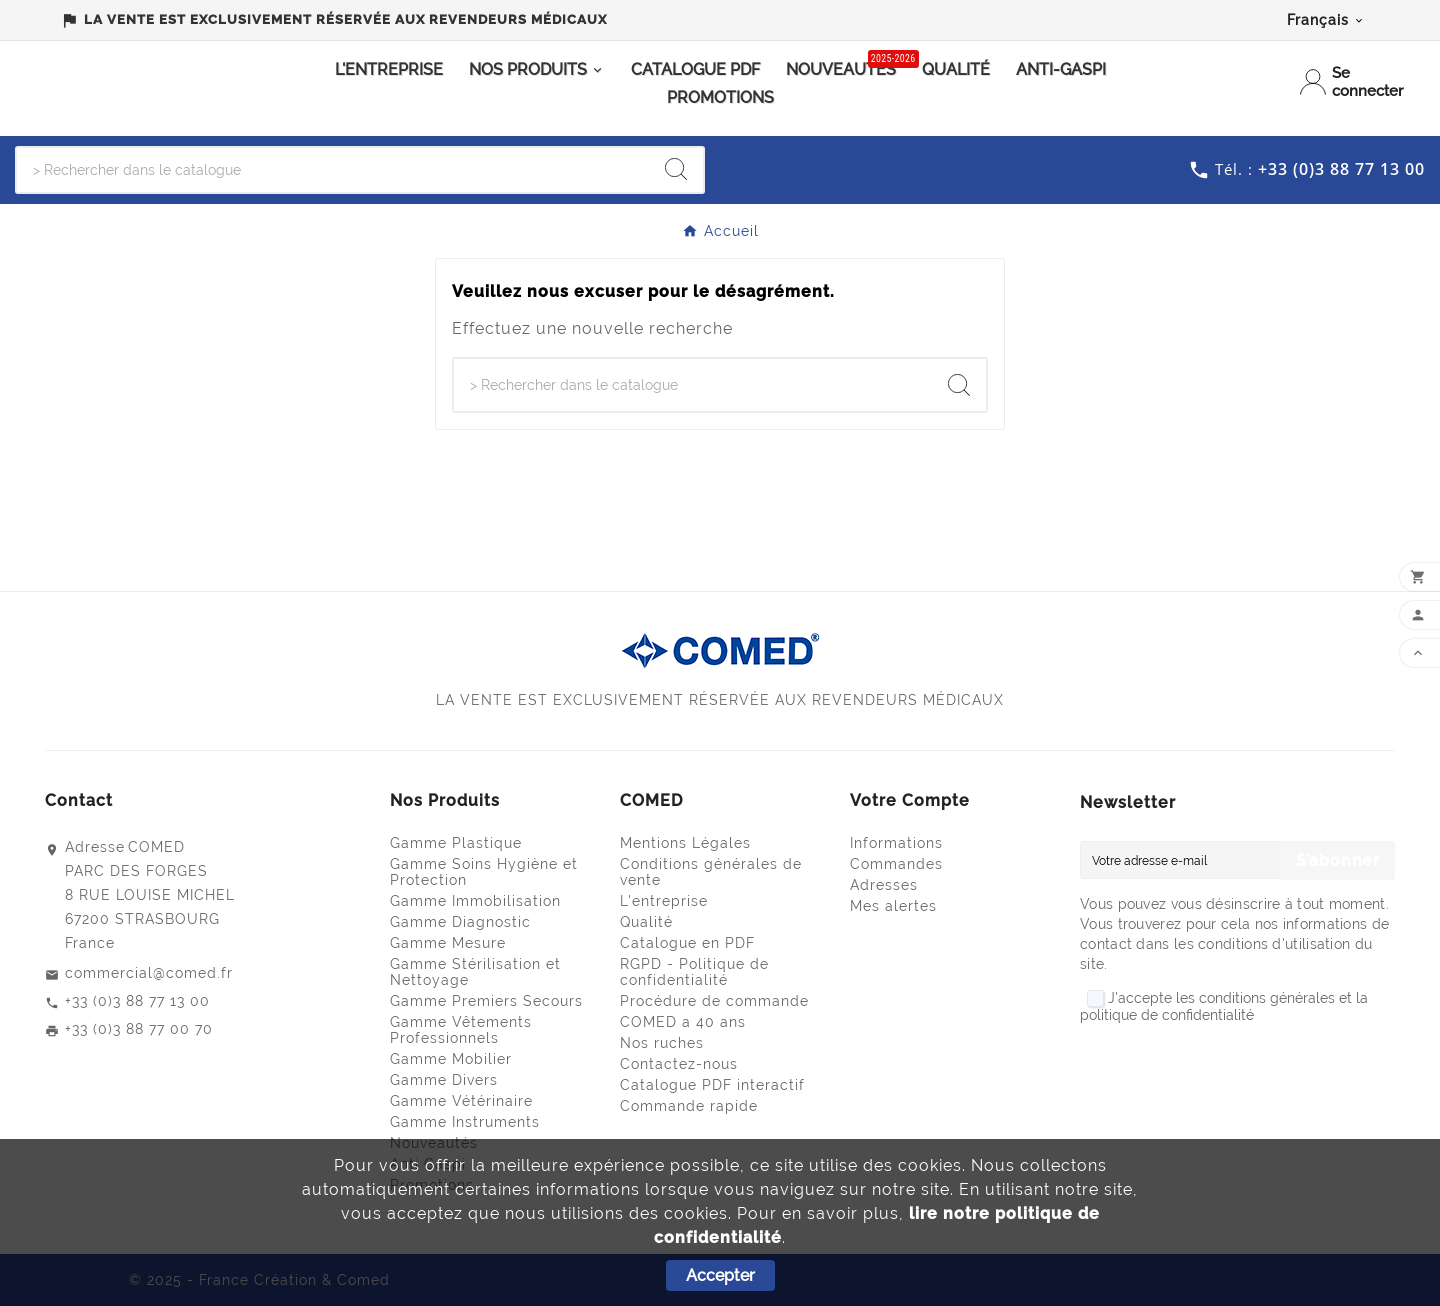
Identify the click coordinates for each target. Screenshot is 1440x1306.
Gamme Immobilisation (475, 901)
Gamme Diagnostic (460, 922)
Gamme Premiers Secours (486, 1001)
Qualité (646, 922)
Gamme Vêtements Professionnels (461, 1030)
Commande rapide (689, 1106)
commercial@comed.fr (149, 973)
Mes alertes (893, 906)
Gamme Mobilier (451, 1059)
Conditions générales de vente (711, 872)
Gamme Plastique (456, 843)
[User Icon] (1353, 82)
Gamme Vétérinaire (461, 1101)
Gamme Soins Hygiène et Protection (484, 872)
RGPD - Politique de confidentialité (694, 972)
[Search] (676, 169)
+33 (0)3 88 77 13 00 (137, 1001)
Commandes (896, 864)
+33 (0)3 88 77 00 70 (139, 1029)
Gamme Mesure (448, 943)
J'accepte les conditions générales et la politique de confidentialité (1224, 1007)
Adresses (884, 885)
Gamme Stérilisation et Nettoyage (475, 972)
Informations (896, 843)
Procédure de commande (714, 1001)
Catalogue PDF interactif (712, 1085)
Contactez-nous (679, 1064)
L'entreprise (664, 901)
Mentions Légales (685, 843)
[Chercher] (333, 170)
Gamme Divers (444, 1080)
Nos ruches (662, 1043)
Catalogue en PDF (687, 943)
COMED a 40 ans (683, 1022)
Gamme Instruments (465, 1122)
